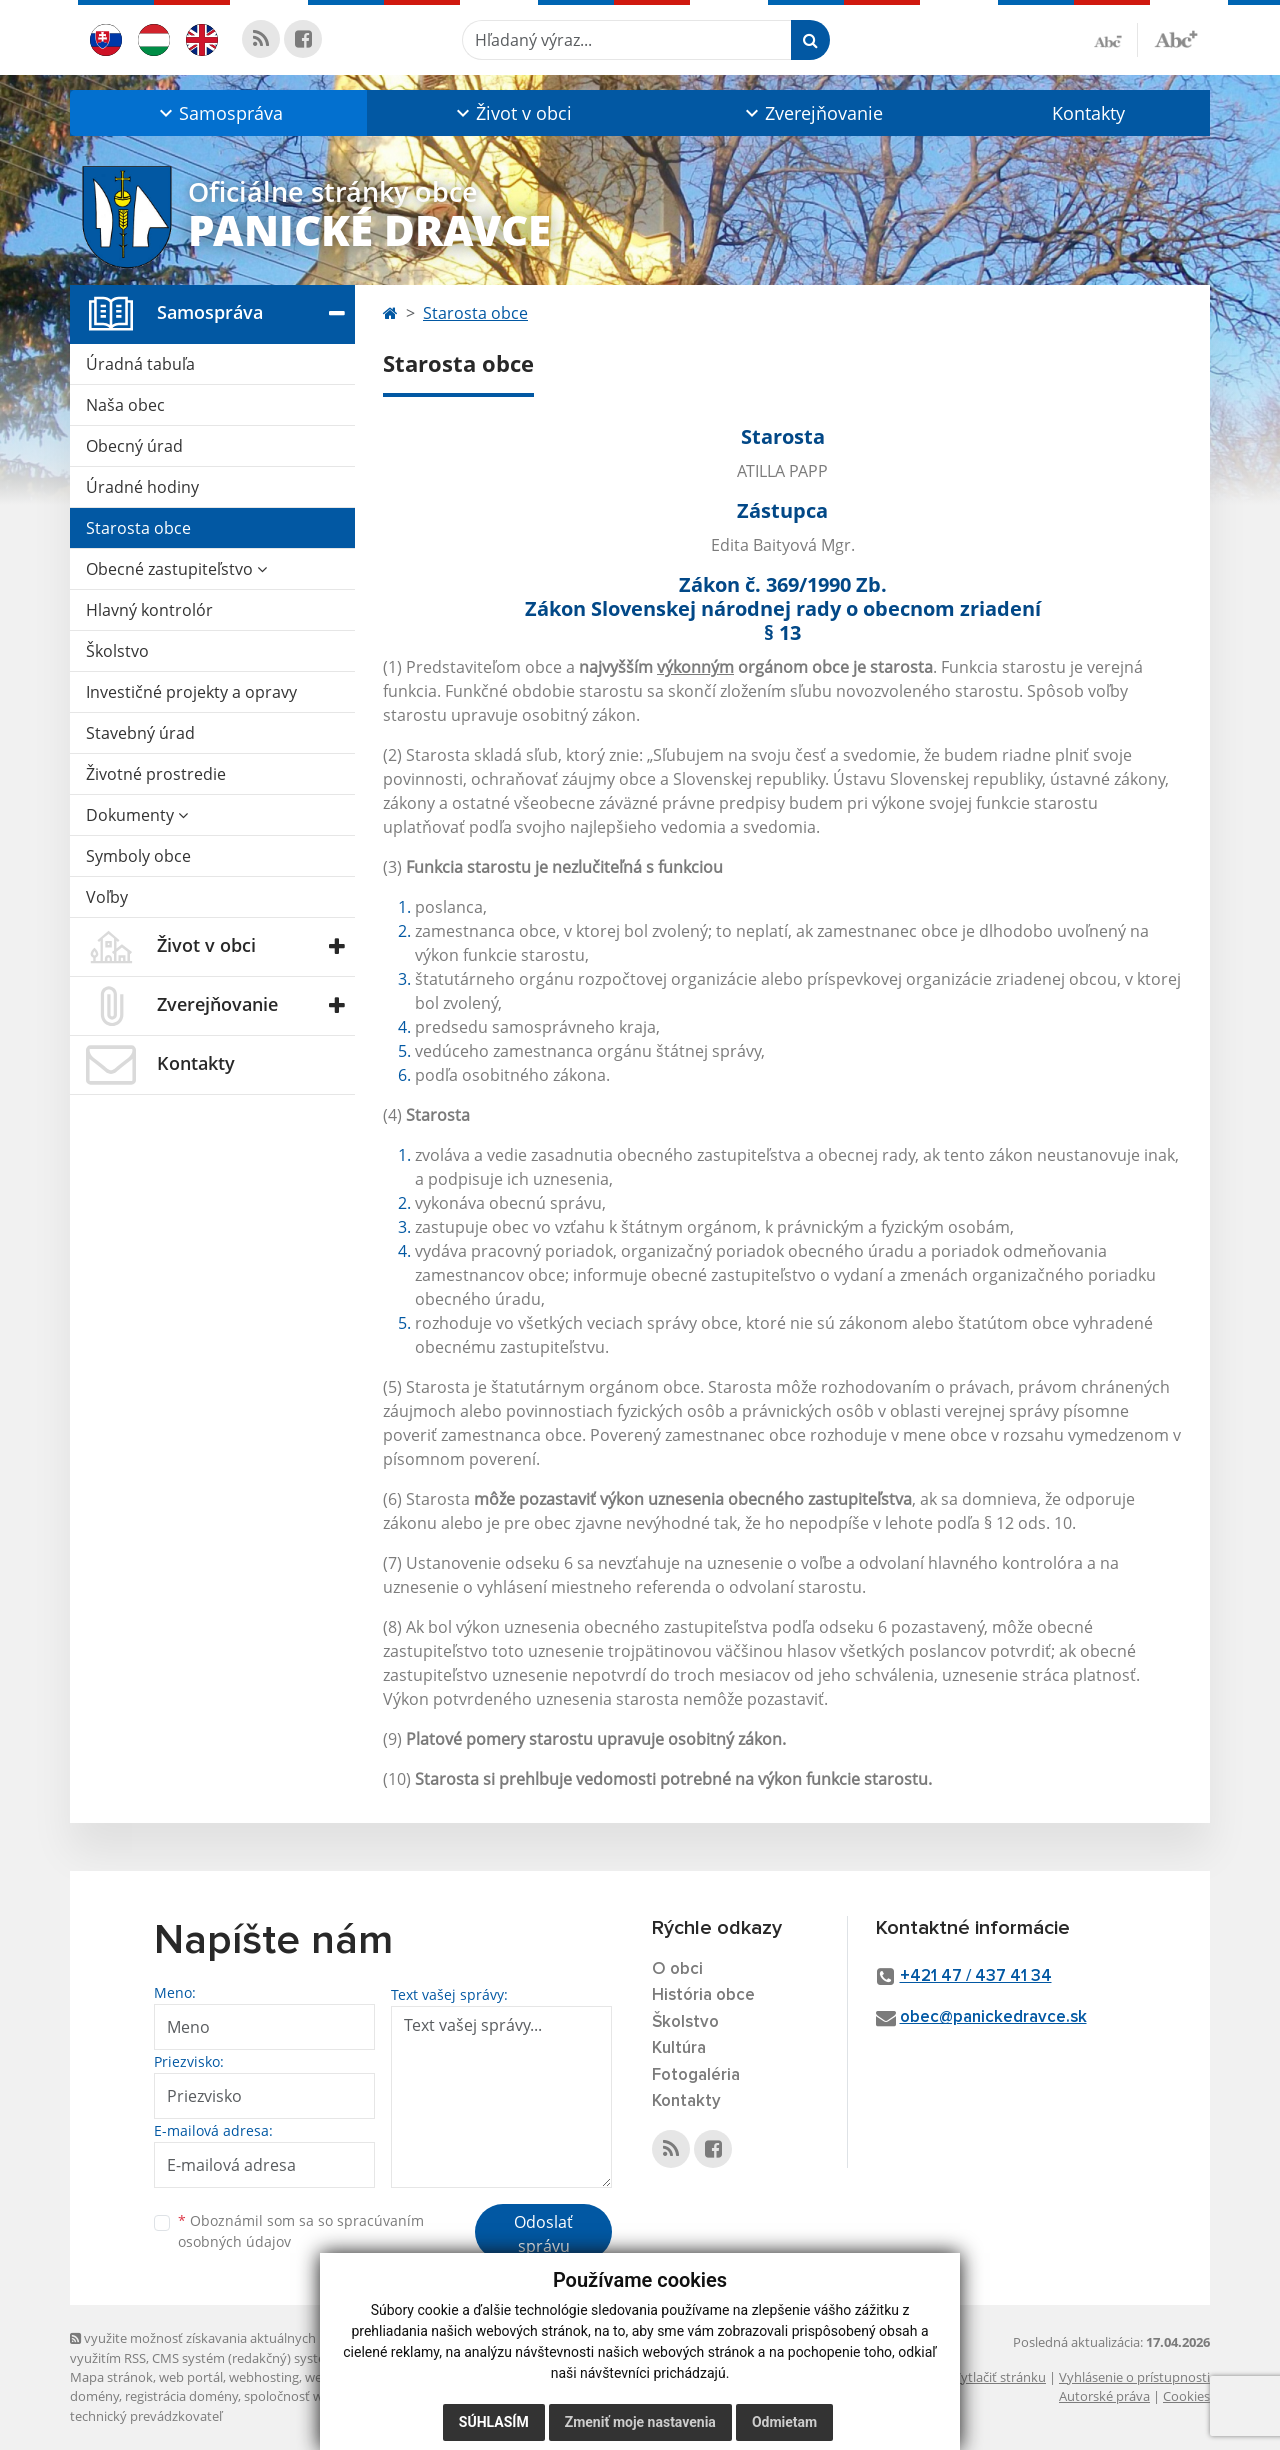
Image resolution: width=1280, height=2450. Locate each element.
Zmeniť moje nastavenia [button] (640, 2422)
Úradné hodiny (142, 487)
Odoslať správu (543, 2234)
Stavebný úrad (140, 733)
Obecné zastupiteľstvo (176, 569)
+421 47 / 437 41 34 (976, 1976)
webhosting (264, 2377)
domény (94, 2396)
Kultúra (679, 2048)
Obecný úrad (134, 446)
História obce (703, 1995)
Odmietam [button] (784, 2422)
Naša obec (125, 405)
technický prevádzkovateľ (146, 2416)
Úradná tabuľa (140, 364)
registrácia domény (181, 2396)
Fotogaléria (696, 2075)
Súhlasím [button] (494, 2422)
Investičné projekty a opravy (191, 692)
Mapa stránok (111, 2377)
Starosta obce (138, 528)
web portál (191, 2377)
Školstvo (117, 651)
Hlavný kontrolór (149, 610)
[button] (218, 113)
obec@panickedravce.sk (993, 2017)
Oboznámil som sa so (301, 2231)
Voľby (107, 897)
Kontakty (1088, 113)
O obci (677, 1969)
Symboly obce (138, 856)
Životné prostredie (156, 774)
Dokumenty (137, 815)
